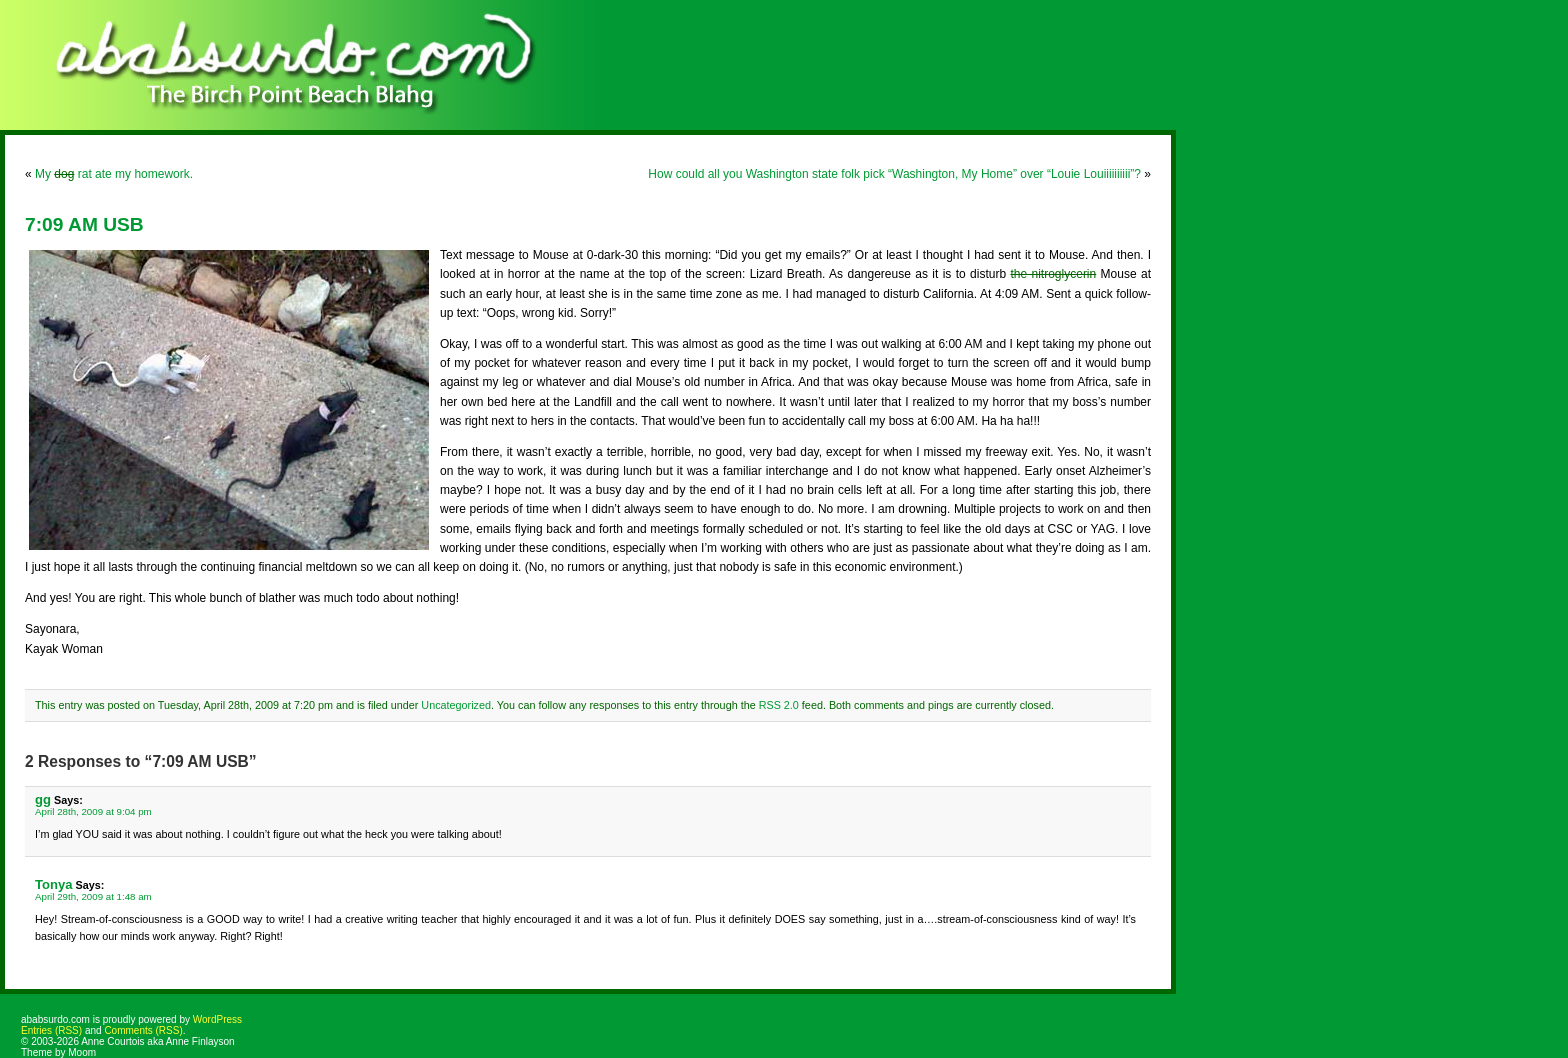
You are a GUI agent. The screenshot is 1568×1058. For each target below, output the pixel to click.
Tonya (53, 884)
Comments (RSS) (143, 1030)
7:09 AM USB (84, 224)
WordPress (217, 1019)
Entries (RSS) (51, 1030)
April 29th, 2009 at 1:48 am (93, 896)
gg (43, 799)
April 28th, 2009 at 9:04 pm (93, 811)
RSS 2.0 (779, 705)
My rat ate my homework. (114, 174)
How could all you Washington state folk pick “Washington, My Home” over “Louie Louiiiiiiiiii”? (894, 174)
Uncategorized (456, 705)
